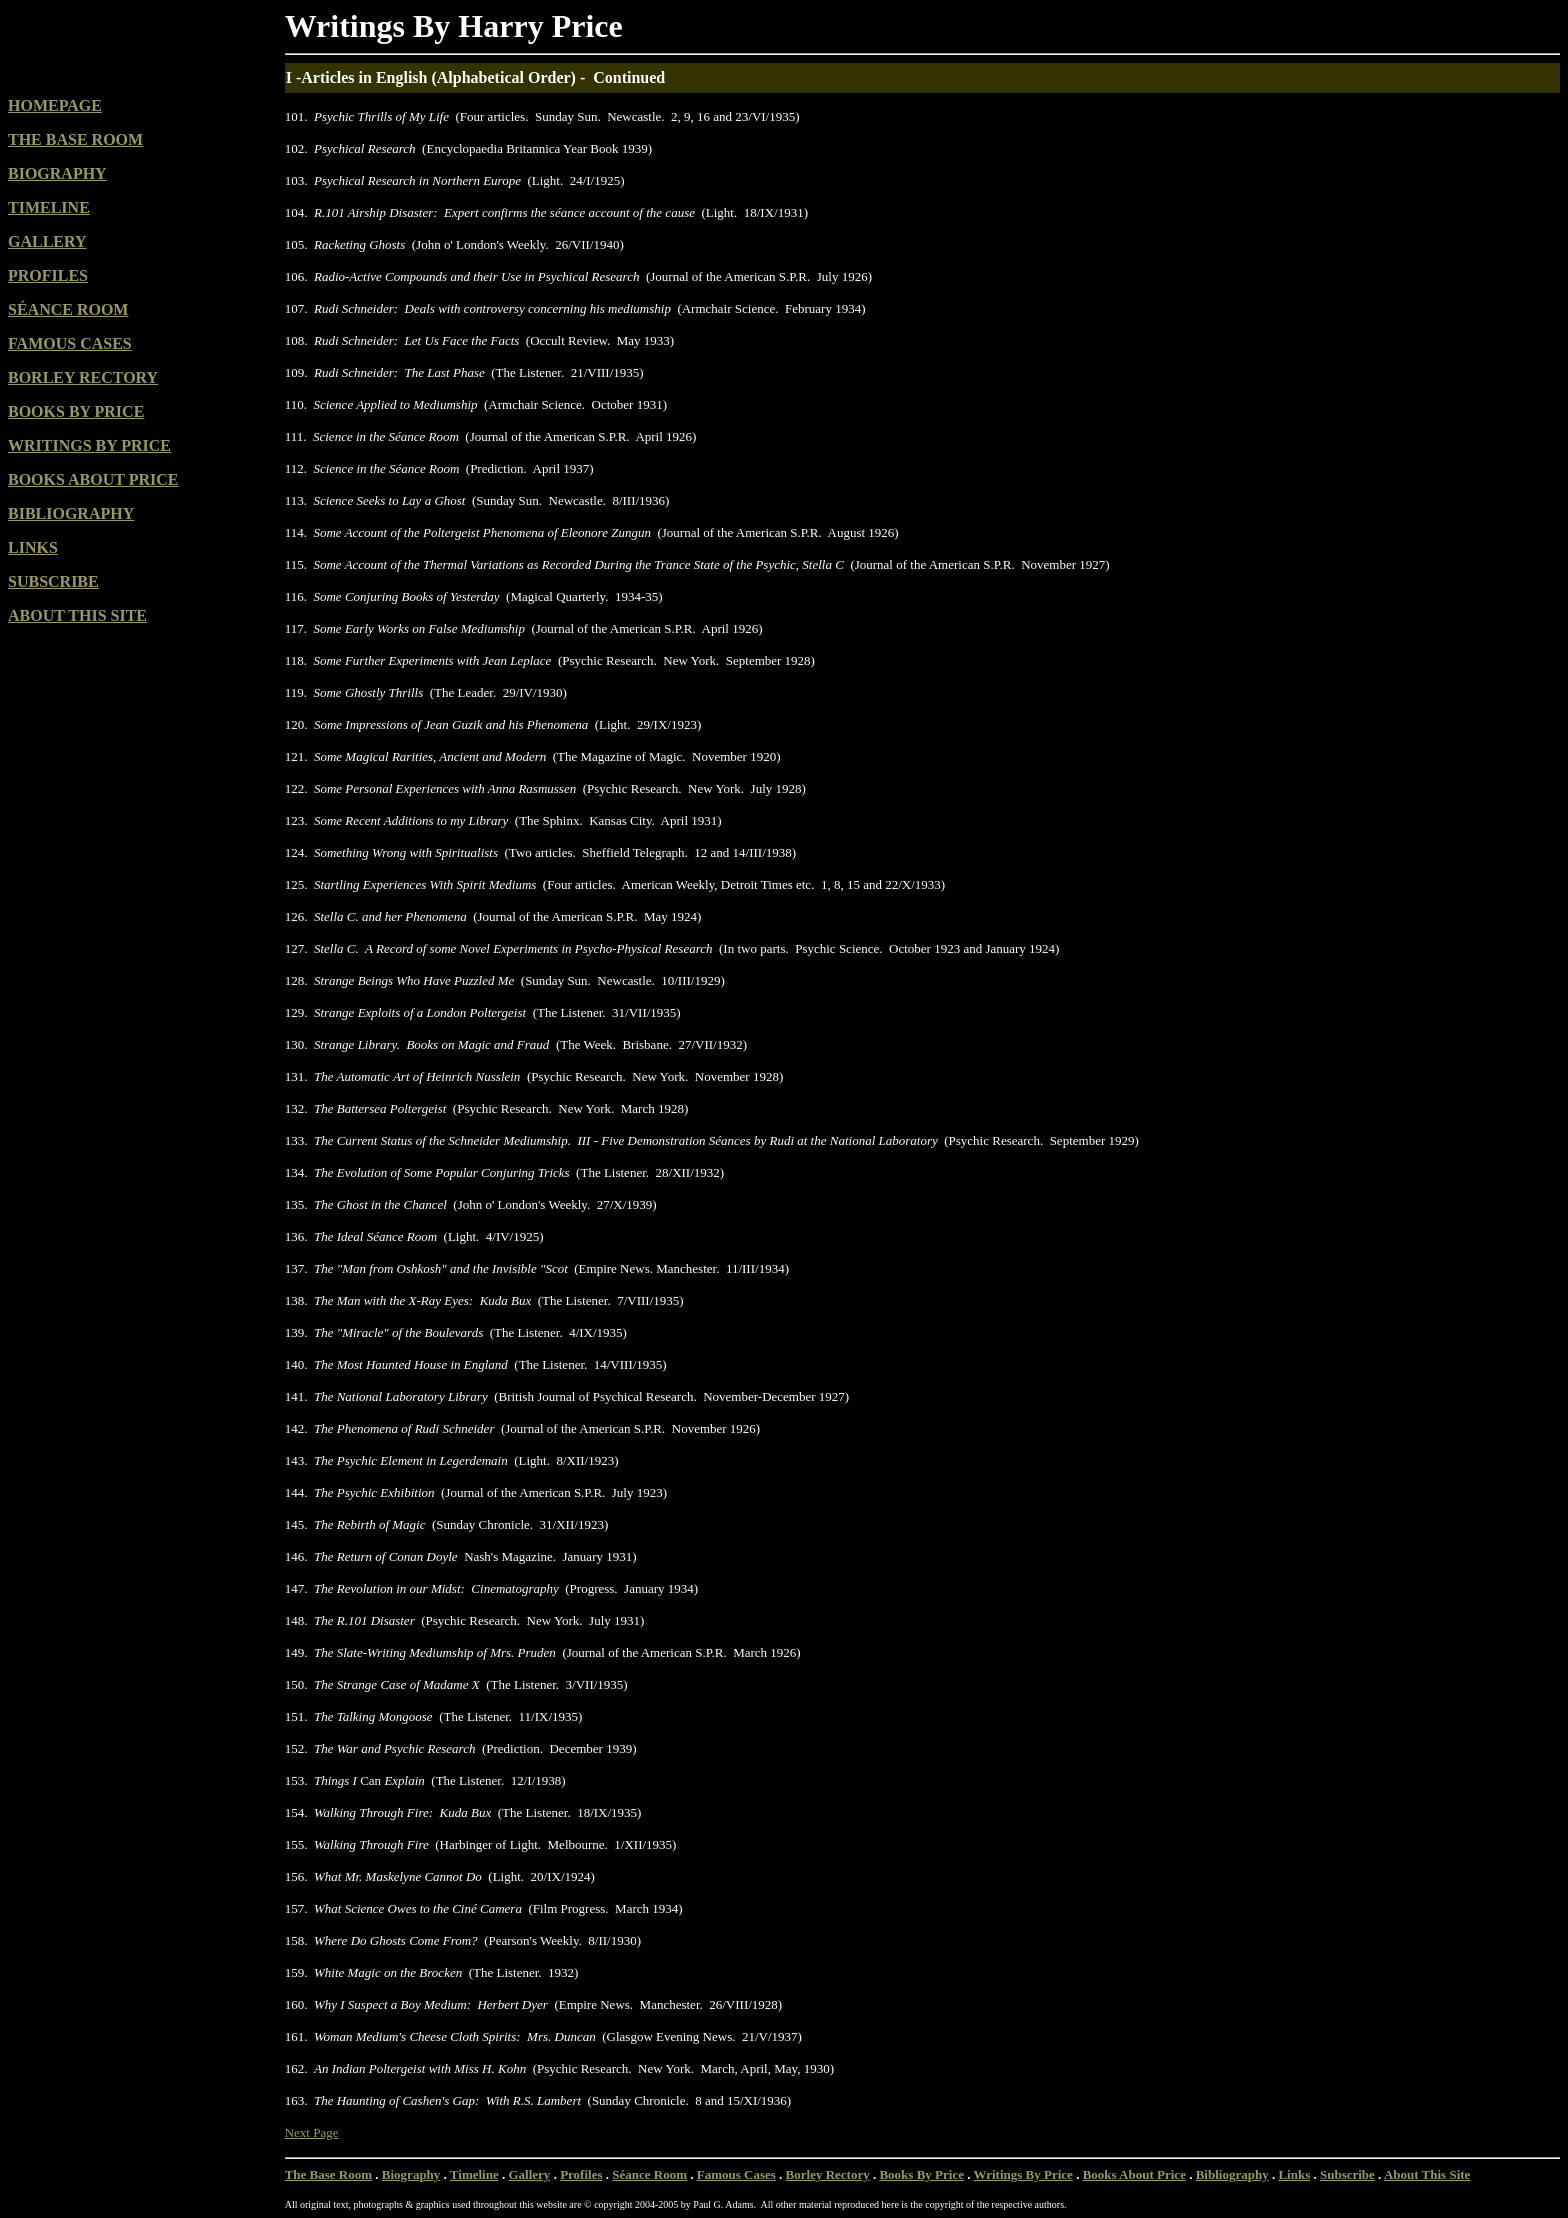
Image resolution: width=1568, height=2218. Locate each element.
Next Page (312, 2132)
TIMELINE (49, 207)
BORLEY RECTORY (83, 377)
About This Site (1427, 2174)
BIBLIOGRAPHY (71, 513)
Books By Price (921, 2174)
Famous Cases (736, 2174)
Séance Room (649, 2174)
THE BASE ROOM (75, 139)
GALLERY (47, 241)
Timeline (474, 2174)
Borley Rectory (828, 2174)
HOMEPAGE (55, 105)
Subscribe (1347, 2174)
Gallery (529, 2174)
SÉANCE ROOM (68, 309)
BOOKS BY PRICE (76, 411)
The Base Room (328, 2174)
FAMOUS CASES (70, 343)
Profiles (581, 2174)
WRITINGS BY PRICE (89, 445)
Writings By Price (1022, 2174)
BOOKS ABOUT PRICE (93, 479)
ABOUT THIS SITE (77, 615)
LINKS (33, 547)
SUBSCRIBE (53, 581)
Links (1294, 2174)
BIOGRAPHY (57, 173)
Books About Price (1134, 2174)
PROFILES (48, 275)
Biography (411, 2174)
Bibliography (1232, 2174)
